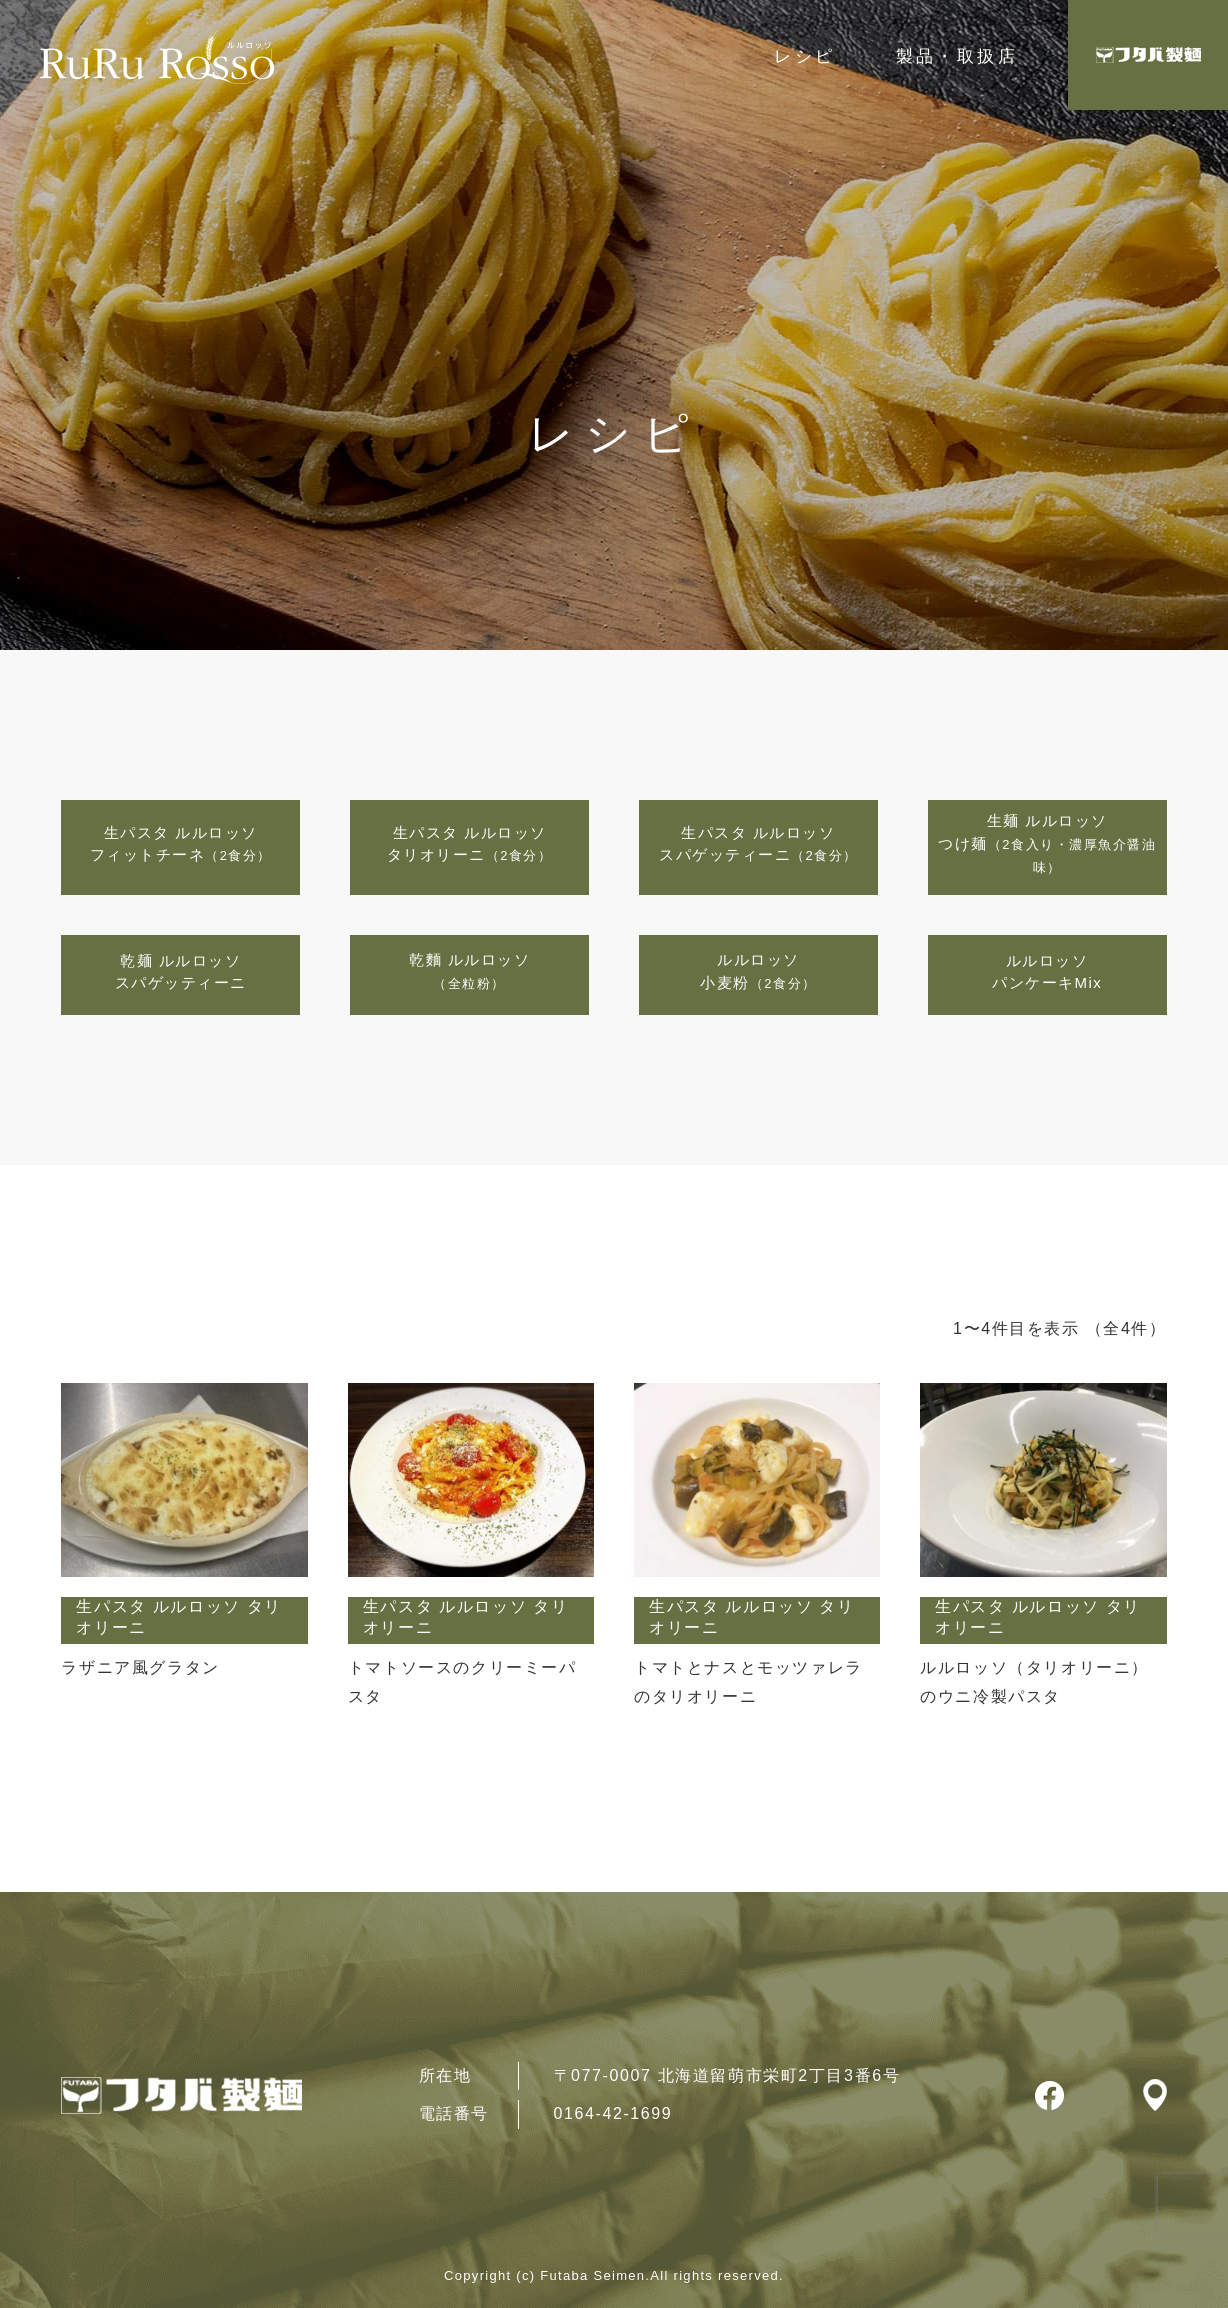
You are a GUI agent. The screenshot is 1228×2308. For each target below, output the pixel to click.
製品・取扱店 (957, 56)
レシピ (804, 56)
